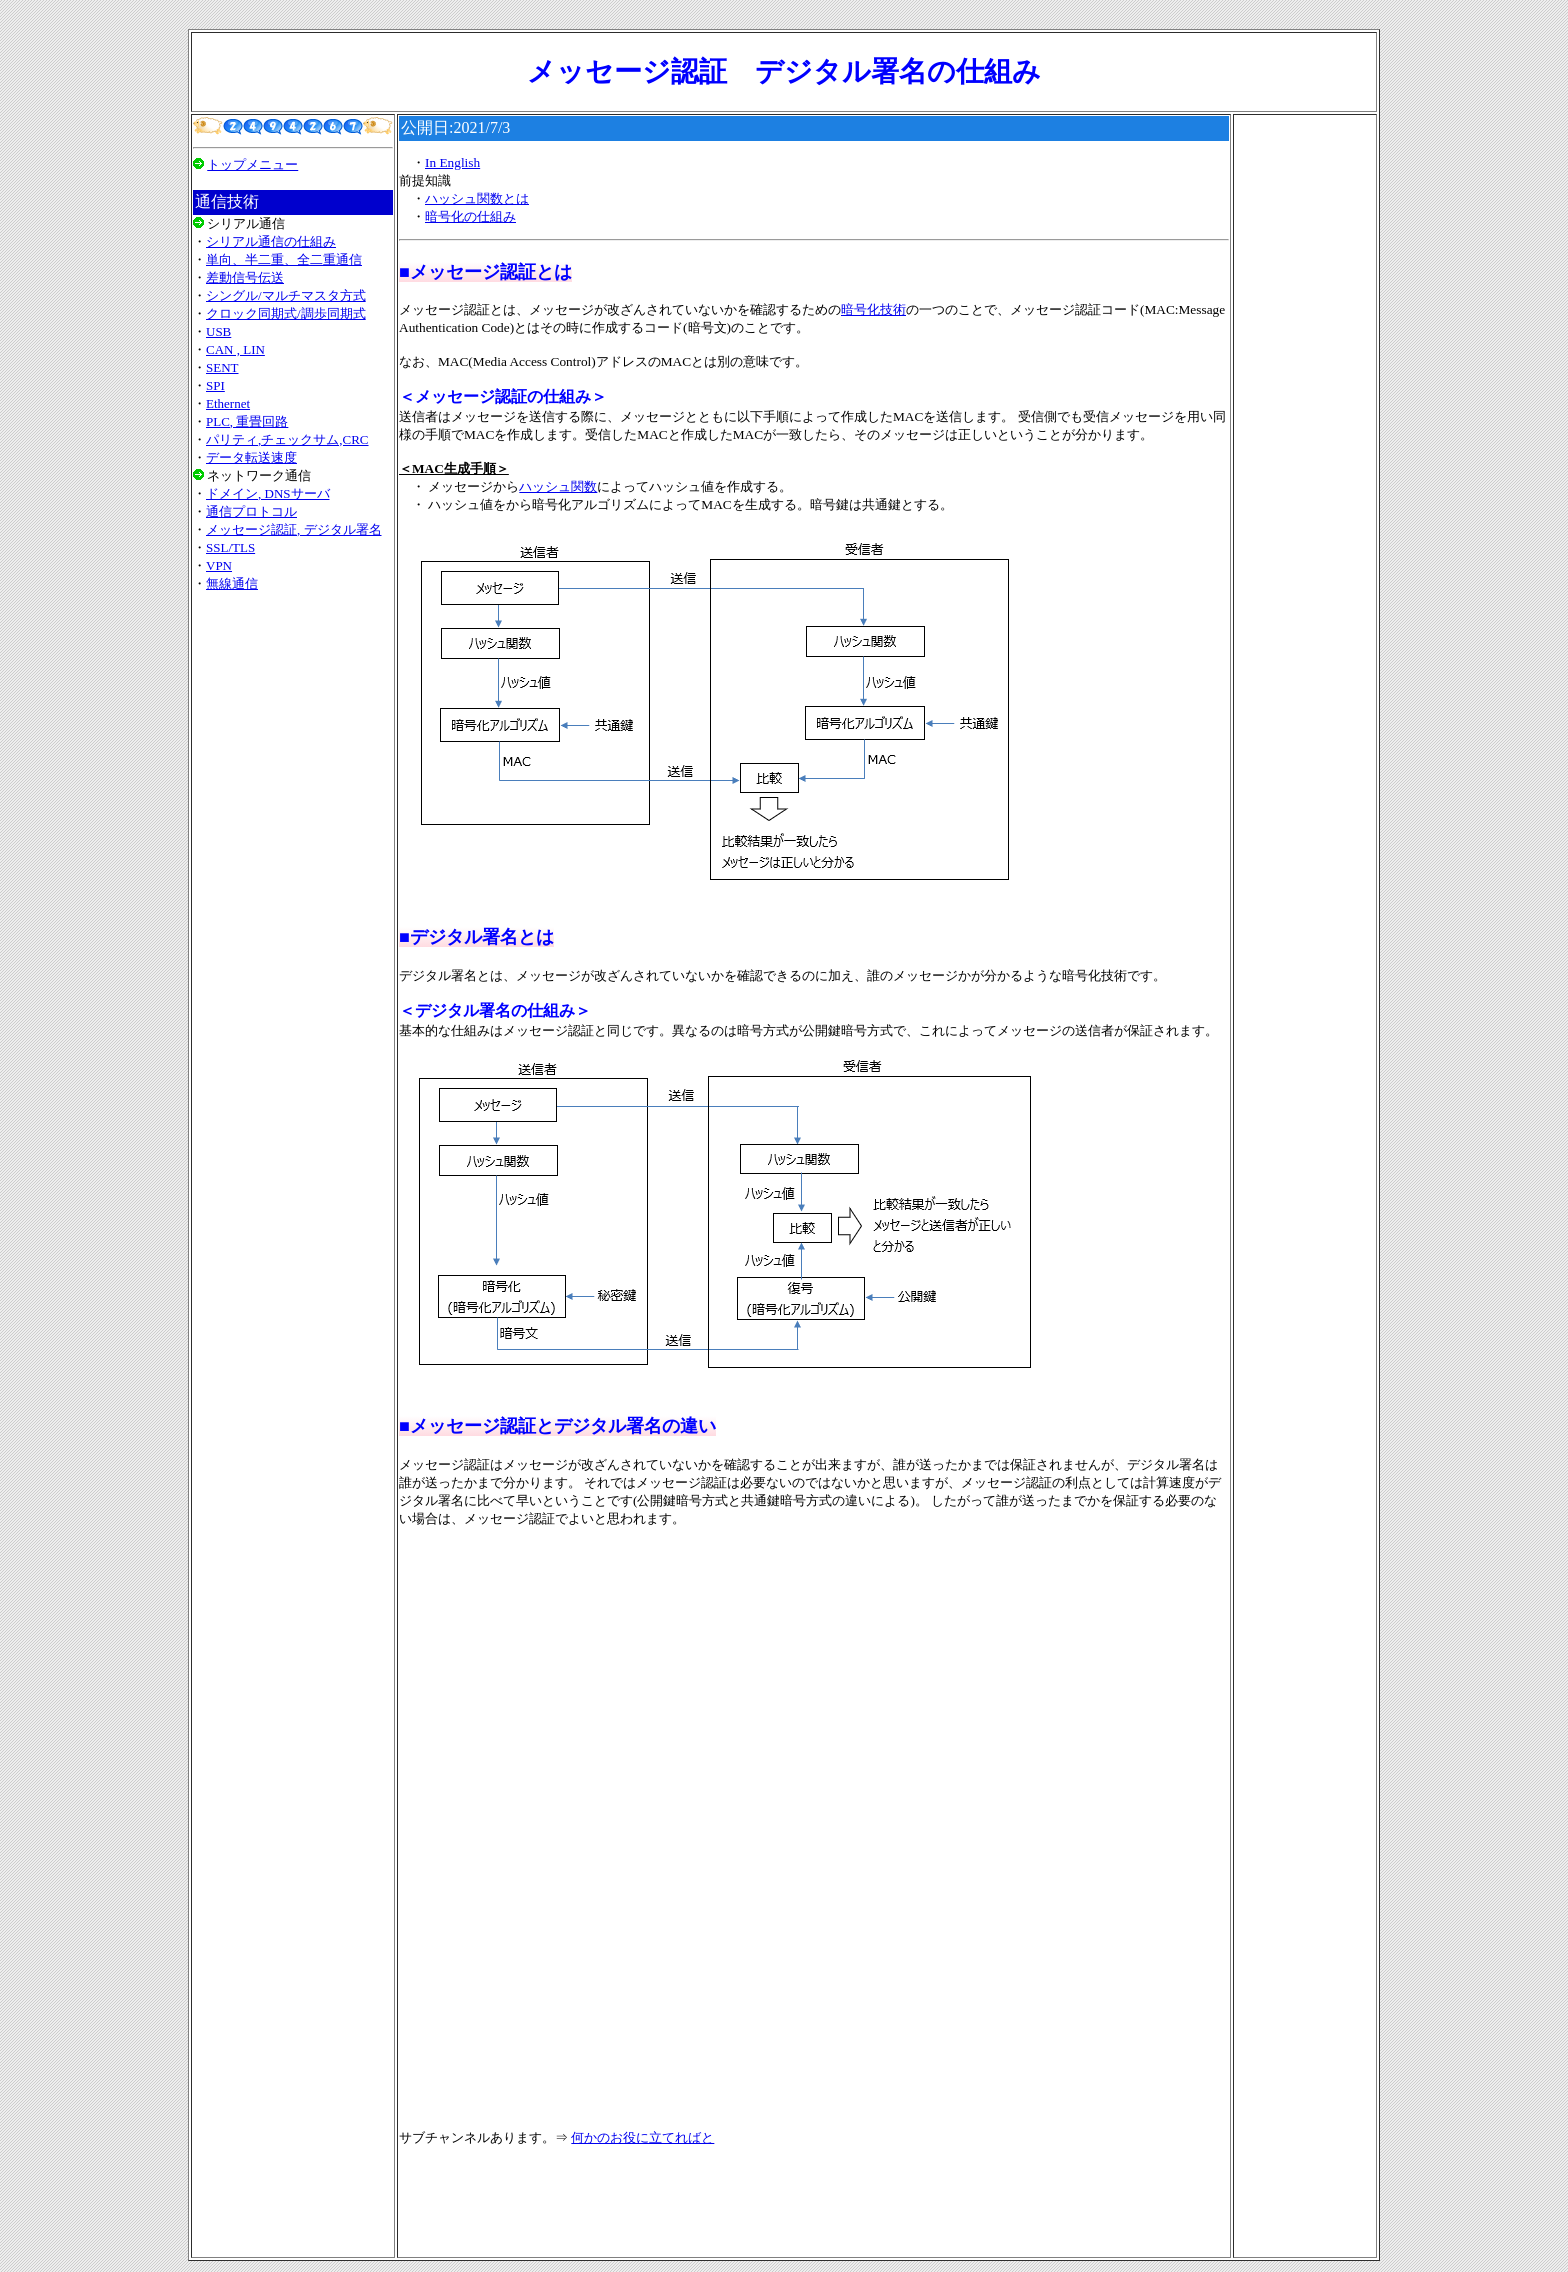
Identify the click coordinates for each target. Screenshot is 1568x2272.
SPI (215, 385)
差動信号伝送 (245, 277)
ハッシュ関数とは (477, 198)
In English (452, 162)
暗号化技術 (873, 309)
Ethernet (228, 403)
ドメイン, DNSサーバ (268, 493)
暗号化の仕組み (470, 216)
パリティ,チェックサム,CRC (287, 439)
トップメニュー (252, 164)
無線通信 (232, 583)
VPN (219, 565)
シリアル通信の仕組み (271, 241)
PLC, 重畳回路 (247, 421)
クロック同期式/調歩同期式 (286, 313)
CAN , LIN (235, 349)
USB (218, 331)
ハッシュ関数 (558, 486)
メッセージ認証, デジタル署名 (294, 529)
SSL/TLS (230, 547)
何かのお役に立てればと (642, 2137)
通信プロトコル (251, 511)
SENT (222, 367)
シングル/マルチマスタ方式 (286, 295)
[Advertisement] (293, 859)
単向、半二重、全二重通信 (284, 259)
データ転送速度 (251, 457)
